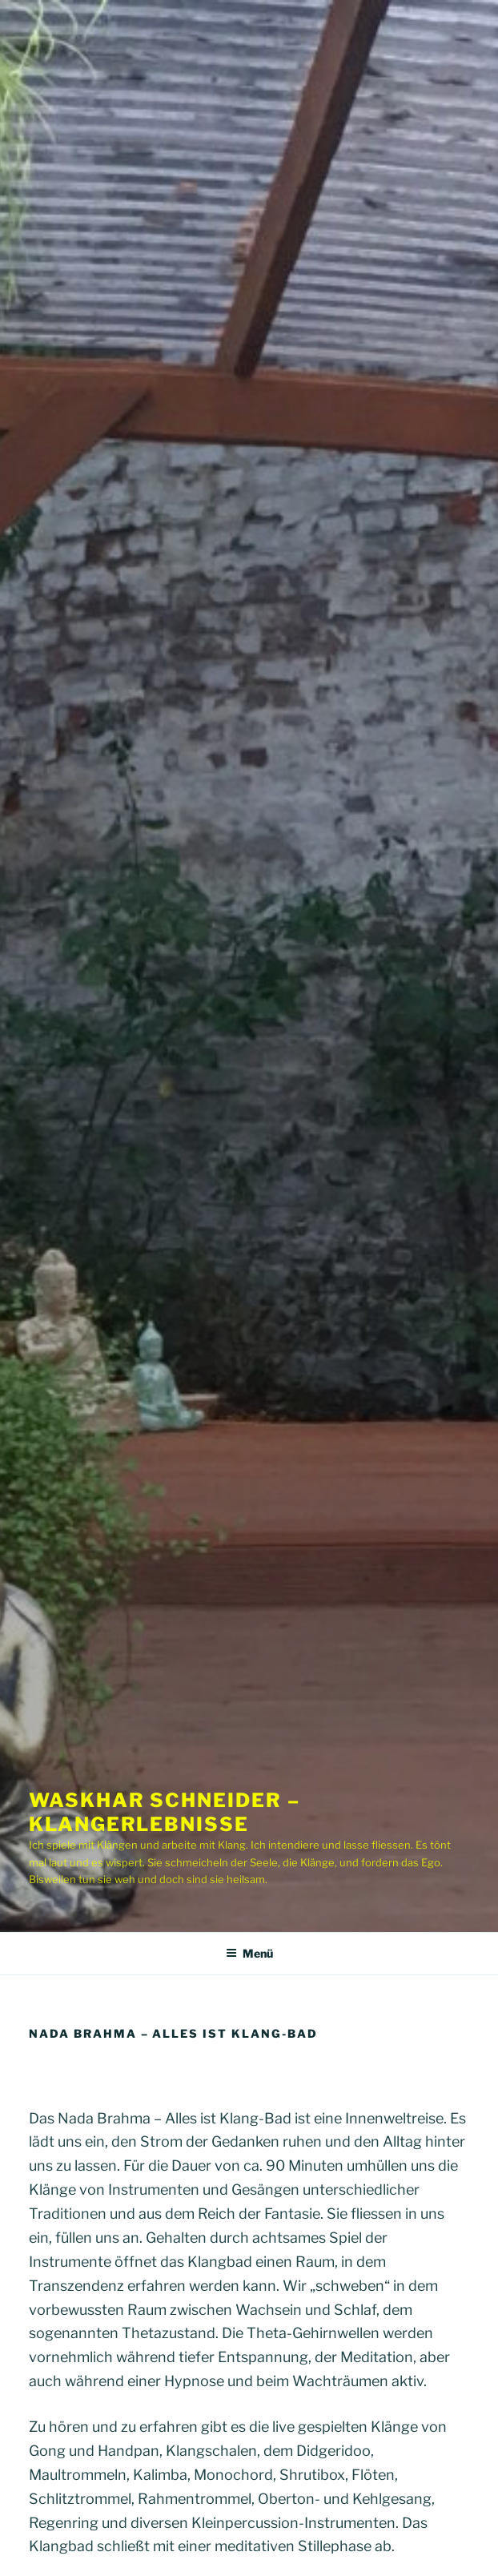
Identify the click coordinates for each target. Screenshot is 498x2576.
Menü (249, 1953)
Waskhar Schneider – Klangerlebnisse (164, 1812)
